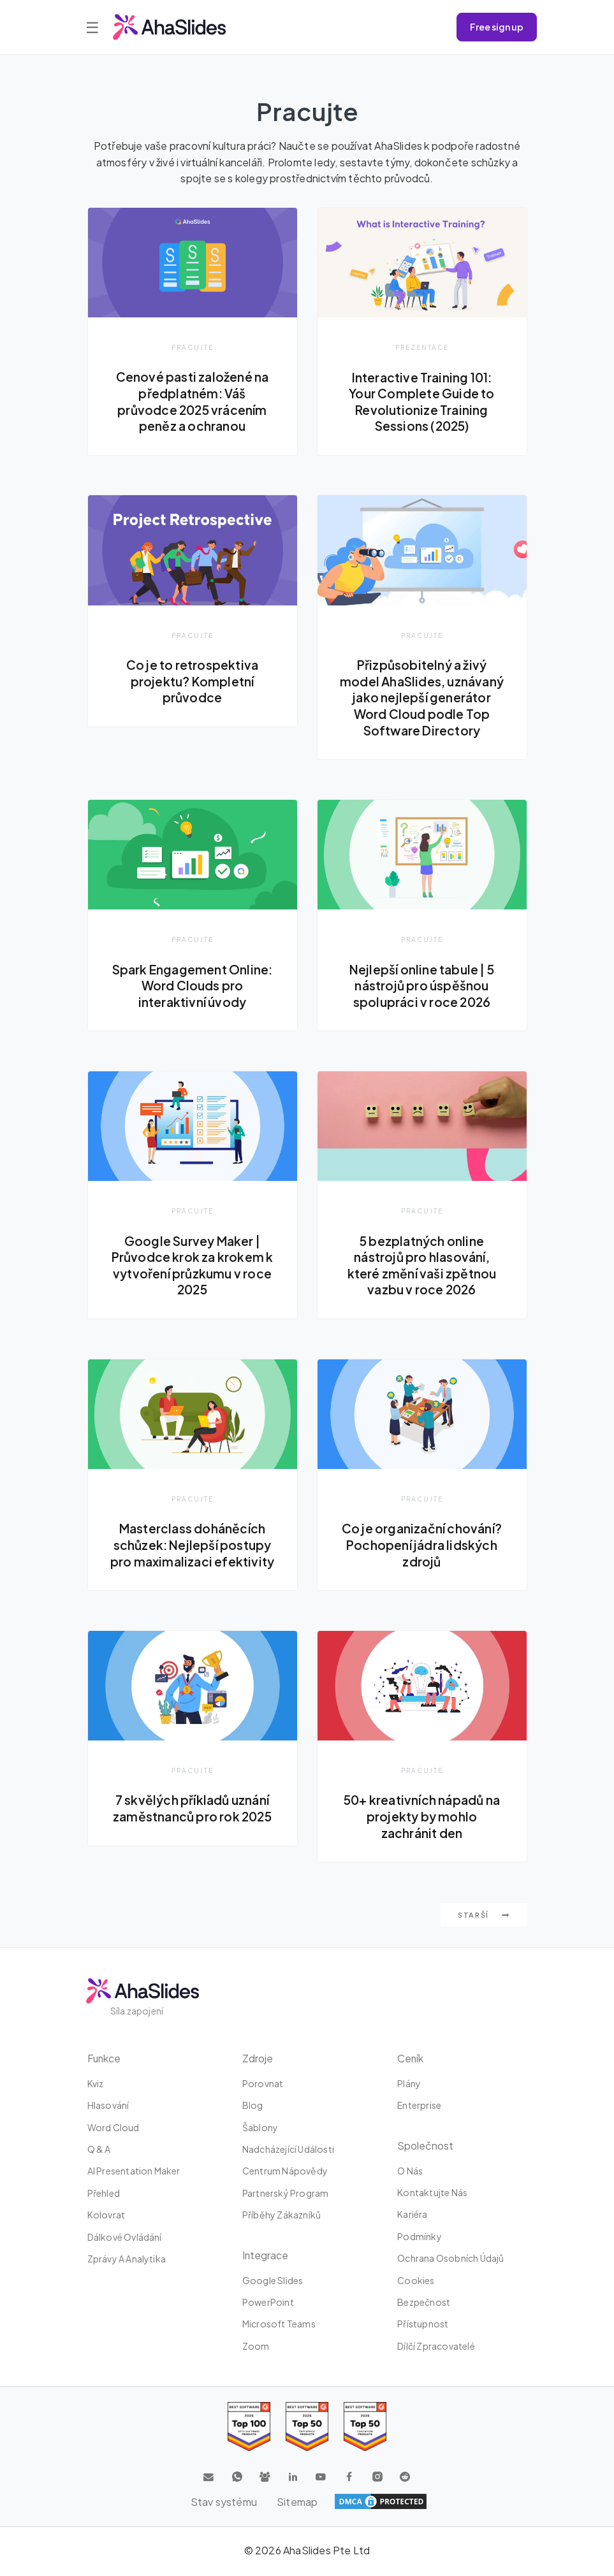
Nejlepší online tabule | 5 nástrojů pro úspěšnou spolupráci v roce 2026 (421, 985)
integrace (265, 2256)
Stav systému (223, 2503)
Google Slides (272, 2281)
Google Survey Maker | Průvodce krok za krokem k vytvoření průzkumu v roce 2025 (192, 1266)
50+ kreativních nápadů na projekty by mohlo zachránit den (421, 1818)
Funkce (104, 2060)
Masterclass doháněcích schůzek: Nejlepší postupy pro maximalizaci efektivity (192, 1546)
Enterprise (419, 2107)
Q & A (99, 2151)
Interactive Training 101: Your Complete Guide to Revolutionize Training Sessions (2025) (421, 402)
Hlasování (108, 2107)
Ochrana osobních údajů (450, 2260)
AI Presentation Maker (133, 2172)
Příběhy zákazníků (281, 2216)
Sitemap (297, 2503)
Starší (484, 1917)
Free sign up (496, 27)
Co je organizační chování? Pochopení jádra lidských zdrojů (421, 1546)
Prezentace (422, 347)
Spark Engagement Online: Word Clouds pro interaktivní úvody (192, 985)
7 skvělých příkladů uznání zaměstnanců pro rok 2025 (192, 1810)
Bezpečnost (423, 2304)
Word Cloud (113, 2128)
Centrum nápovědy (285, 2172)
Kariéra (412, 2216)
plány (409, 2085)
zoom (256, 2348)
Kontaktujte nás (432, 2194)
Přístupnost (422, 2325)
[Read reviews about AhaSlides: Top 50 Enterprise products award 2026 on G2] (365, 2428)
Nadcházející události (288, 2151)
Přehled (103, 2195)
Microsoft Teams (279, 2325)
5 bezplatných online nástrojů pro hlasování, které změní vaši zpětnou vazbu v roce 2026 (422, 1266)
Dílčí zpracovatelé (436, 2348)
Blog (252, 2107)
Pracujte (193, 347)
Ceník (410, 2060)
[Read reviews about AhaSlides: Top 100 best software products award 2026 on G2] (249, 2428)
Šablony (260, 2128)
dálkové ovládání (124, 2238)
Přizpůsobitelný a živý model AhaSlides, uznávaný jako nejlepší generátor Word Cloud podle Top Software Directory (422, 698)
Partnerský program (285, 2195)
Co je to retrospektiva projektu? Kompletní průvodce (192, 682)
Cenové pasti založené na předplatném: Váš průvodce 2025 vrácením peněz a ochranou (192, 401)
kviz (95, 2085)
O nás (410, 2172)
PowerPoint (268, 2304)
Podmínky (419, 2238)
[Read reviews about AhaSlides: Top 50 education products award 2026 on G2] (307, 2428)
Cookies (415, 2281)
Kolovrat (106, 2216)
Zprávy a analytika (126, 2260)
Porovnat (263, 2085)
